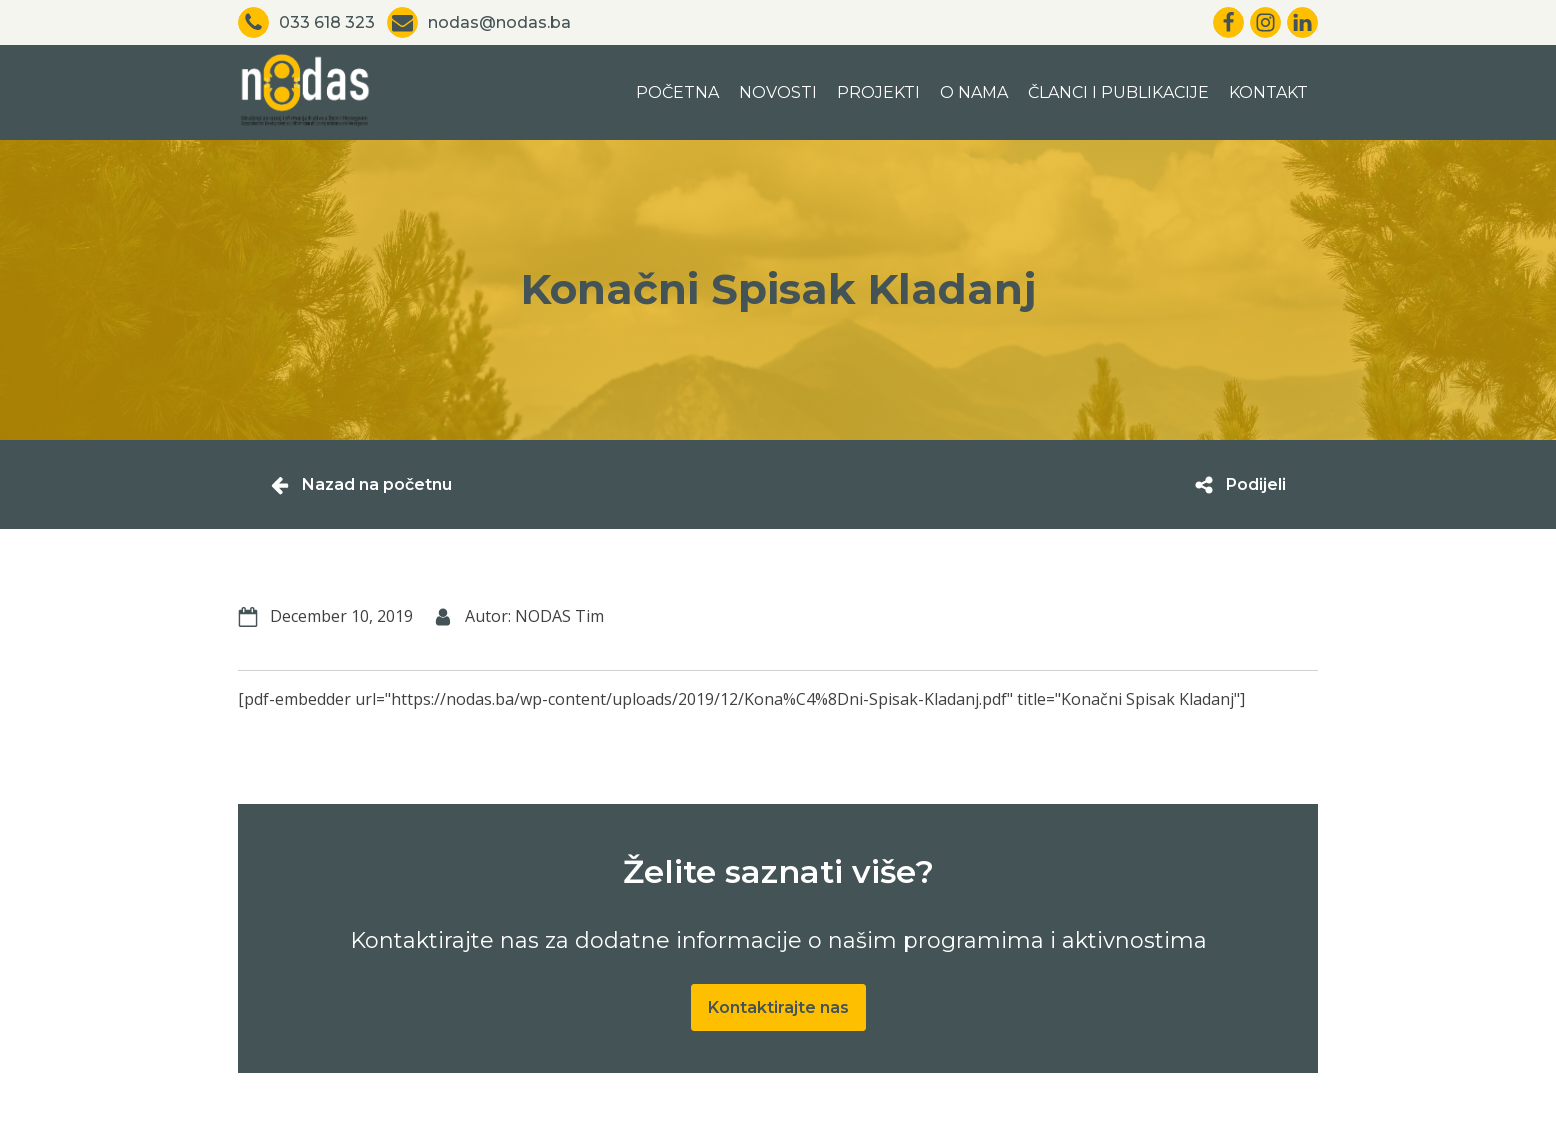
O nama (974, 92)
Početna (677, 92)
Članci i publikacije (1118, 92)
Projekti (878, 92)
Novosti (778, 92)
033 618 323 (327, 22)
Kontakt (1268, 92)
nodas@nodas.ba (499, 22)
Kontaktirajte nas (778, 1007)
